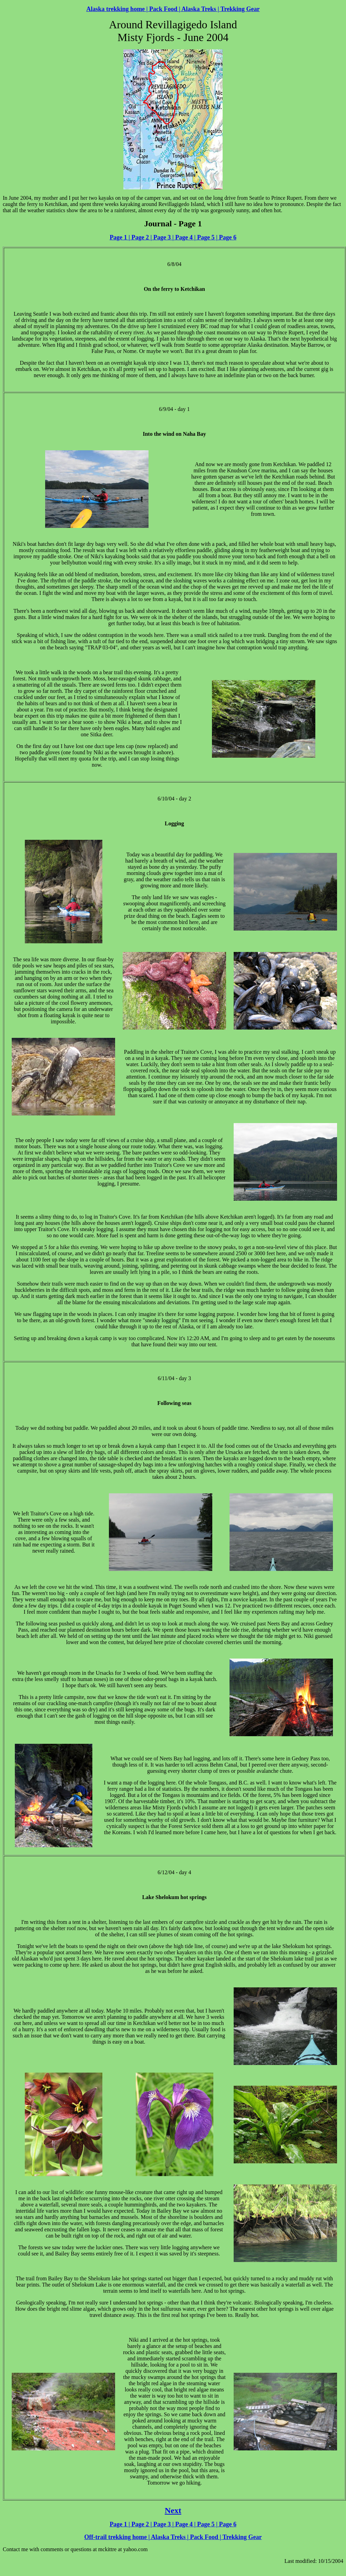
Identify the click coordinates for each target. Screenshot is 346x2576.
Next (173, 2510)
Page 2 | (141, 237)
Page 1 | (120, 237)
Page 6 (226, 237)
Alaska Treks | (199, 9)
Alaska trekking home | (116, 9)
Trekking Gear (239, 9)
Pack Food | (164, 9)
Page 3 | (163, 237)
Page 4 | (184, 237)
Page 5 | (206, 237)
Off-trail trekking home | (117, 2537)
